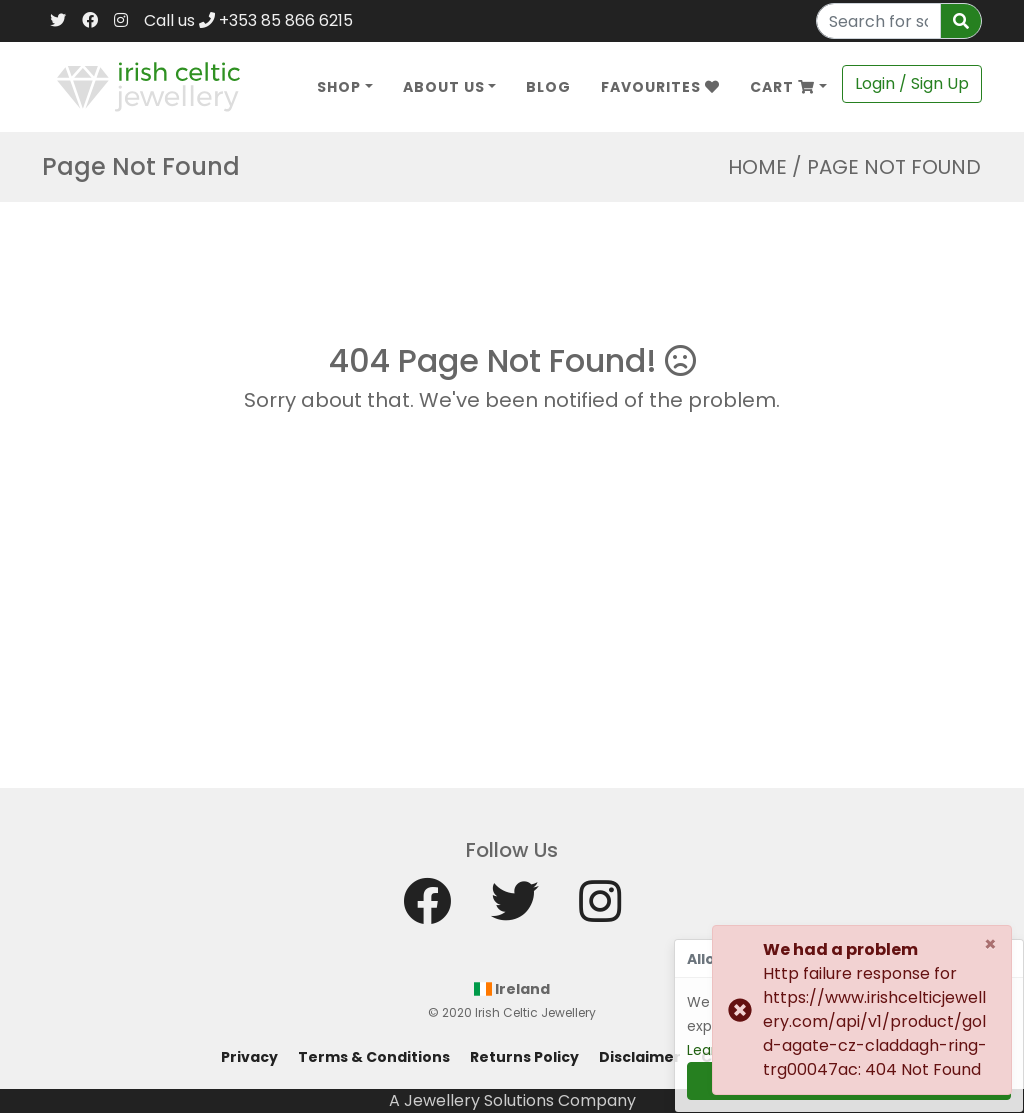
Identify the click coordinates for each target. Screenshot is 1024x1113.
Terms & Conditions (374, 1057)
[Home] (148, 85)
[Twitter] (58, 21)
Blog (548, 87)
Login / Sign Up (912, 83)
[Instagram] (121, 21)
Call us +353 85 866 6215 (248, 20)
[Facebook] (90, 21)
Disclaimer (640, 1057)
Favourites (660, 87)
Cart (782, 87)
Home (757, 167)
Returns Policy (524, 1057)
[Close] (990, 944)
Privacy (249, 1057)
